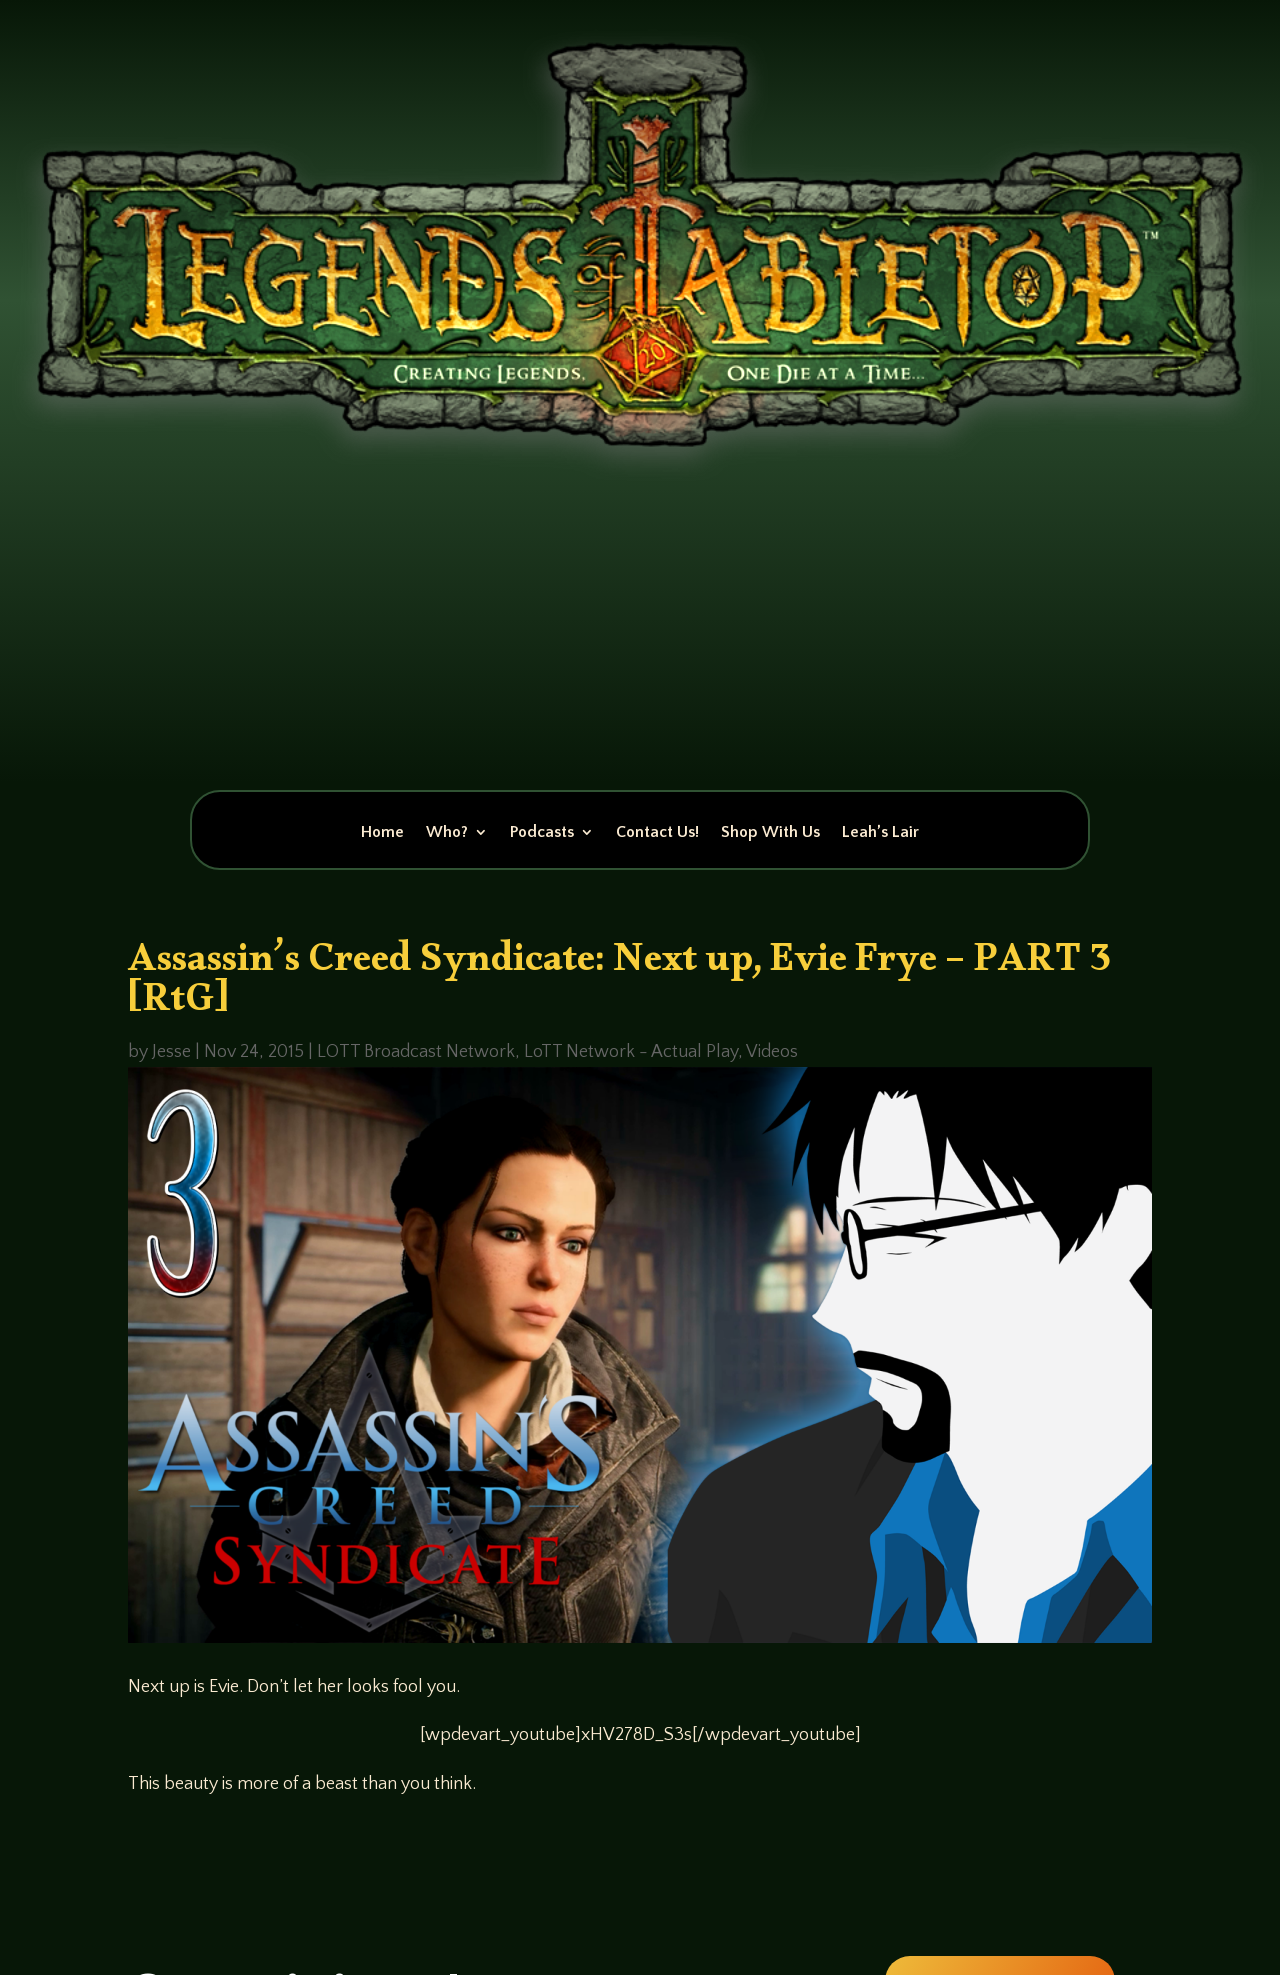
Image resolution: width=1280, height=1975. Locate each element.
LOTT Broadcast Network (416, 1052)
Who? (447, 833)
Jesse (171, 1052)
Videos (772, 1052)
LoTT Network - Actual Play (631, 1052)
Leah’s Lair (880, 833)
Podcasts (542, 833)
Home (382, 833)
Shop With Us (770, 833)
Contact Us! (657, 833)
